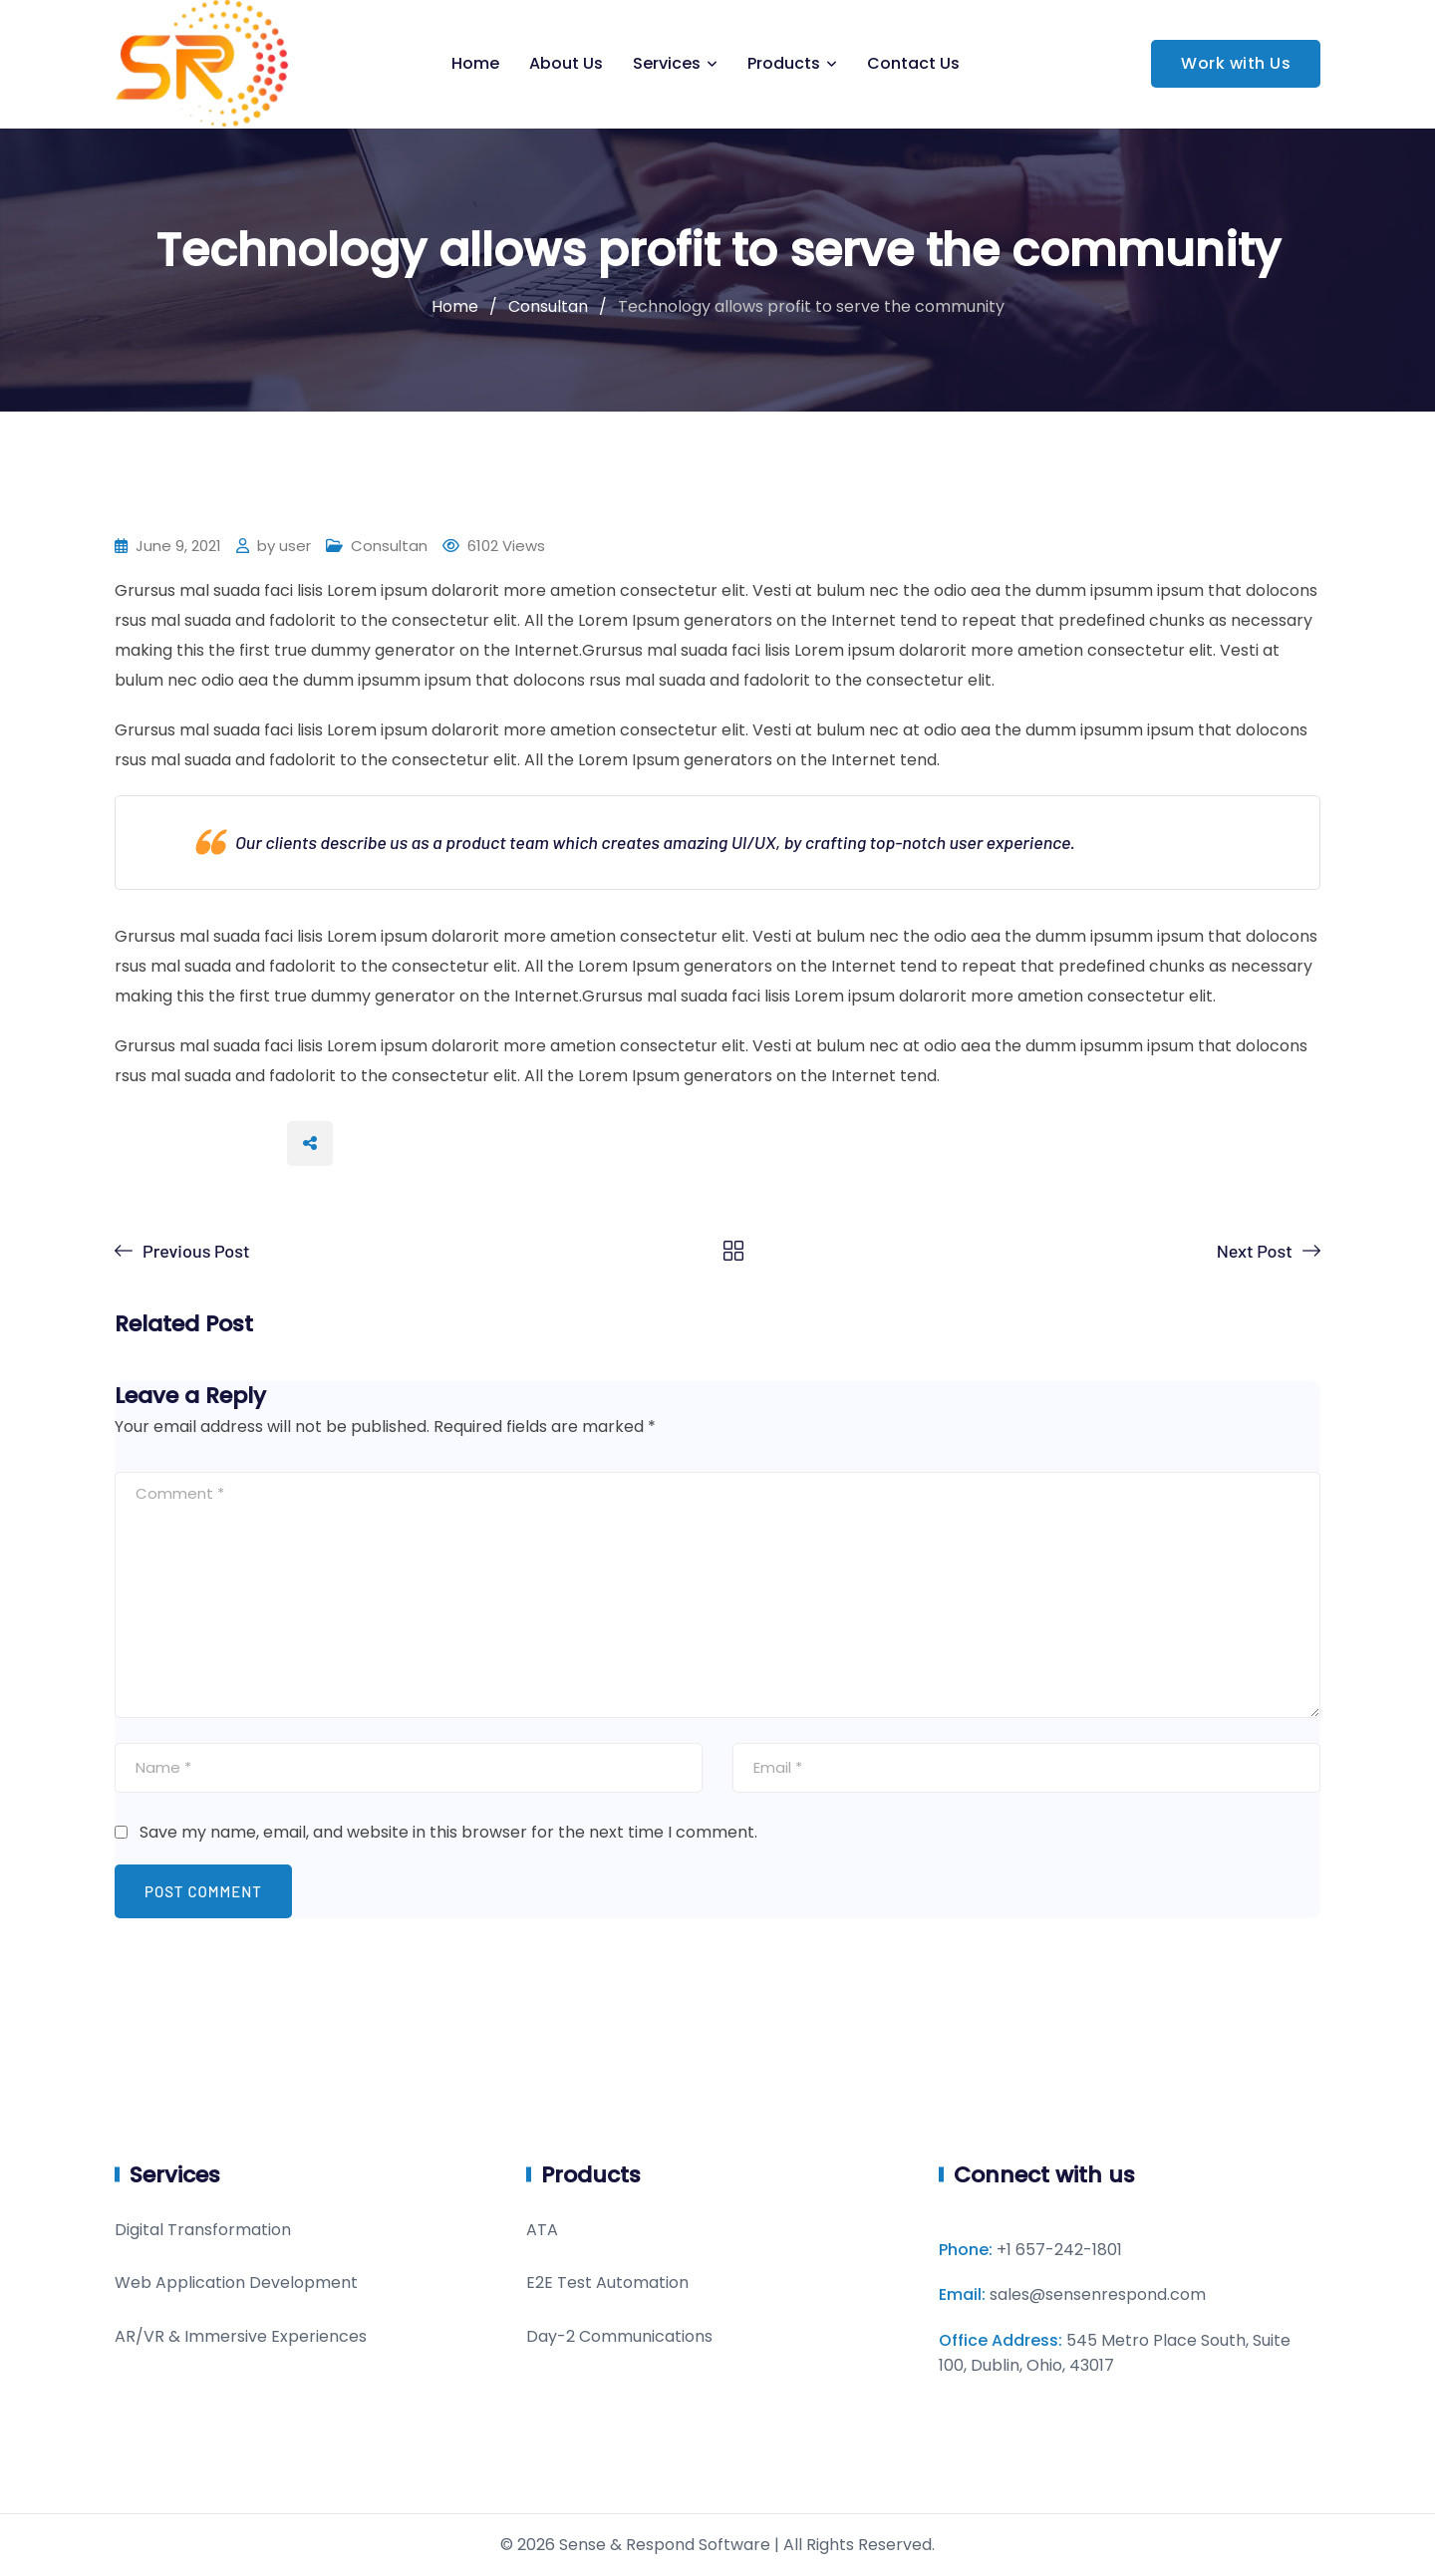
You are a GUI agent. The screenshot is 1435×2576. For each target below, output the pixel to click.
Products (783, 63)
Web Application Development (236, 2282)
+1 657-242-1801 (1059, 2249)
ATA (542, 2229)
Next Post (1254, 1251)
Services (667, 63)
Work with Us (1236, 63)
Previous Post (196, 1251)
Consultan (389, 545)
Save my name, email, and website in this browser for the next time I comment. (448, 1832)
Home (475, 63)
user (295, 545)
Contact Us (913, 63)
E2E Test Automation (607, 2282)
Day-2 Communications (619, 2336)
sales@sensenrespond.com (1098, 2294)
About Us (566, 63)
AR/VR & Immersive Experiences (241, 2336)
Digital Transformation (203, 2229)
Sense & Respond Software (664, 2544)
